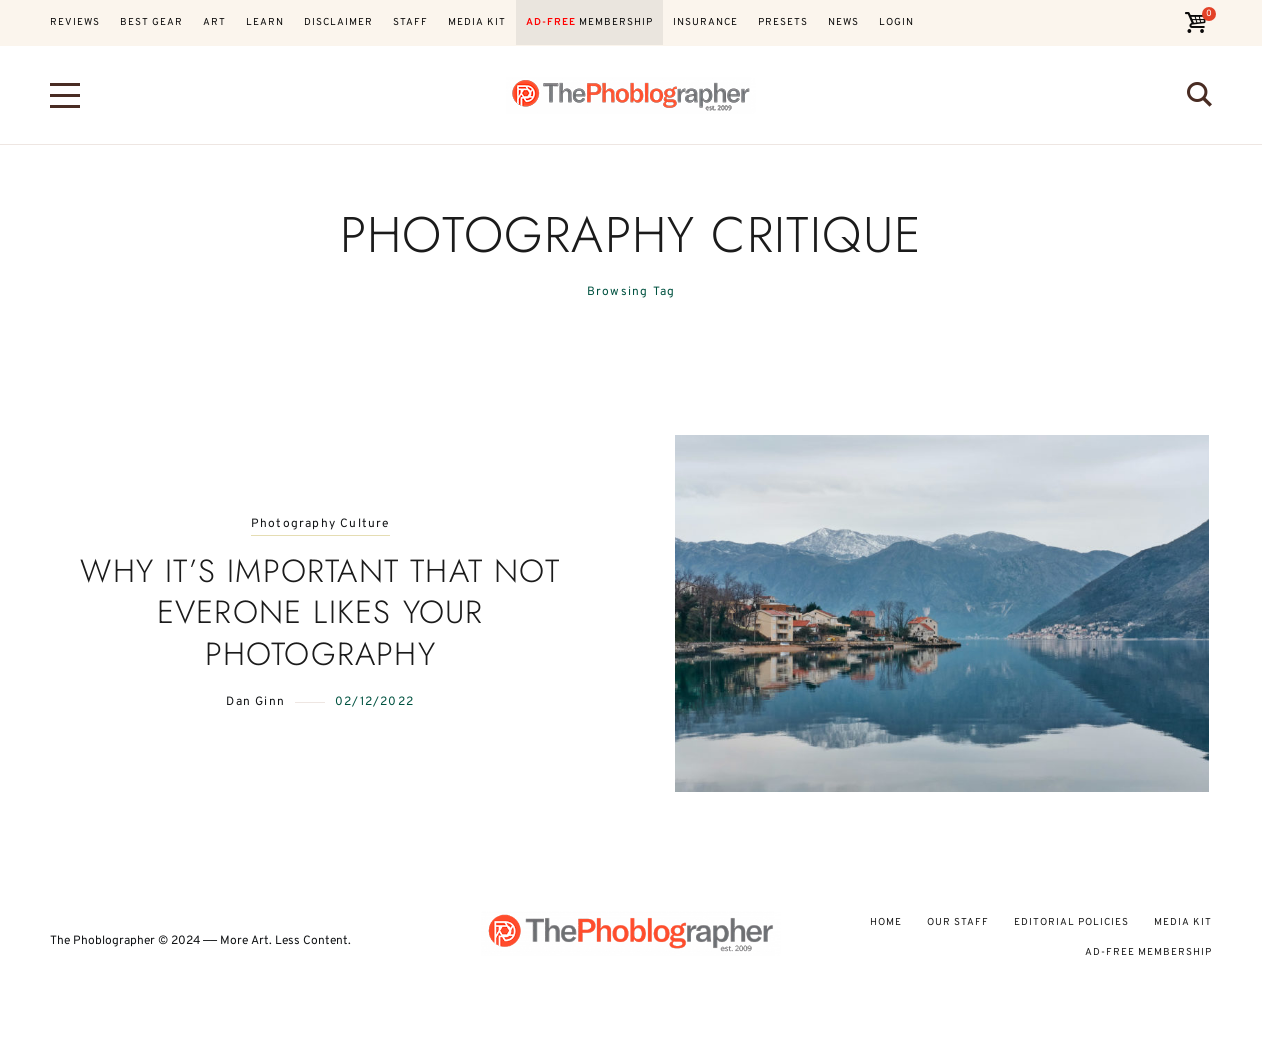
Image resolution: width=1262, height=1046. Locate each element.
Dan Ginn (255, 702)
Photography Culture (320, 524)
